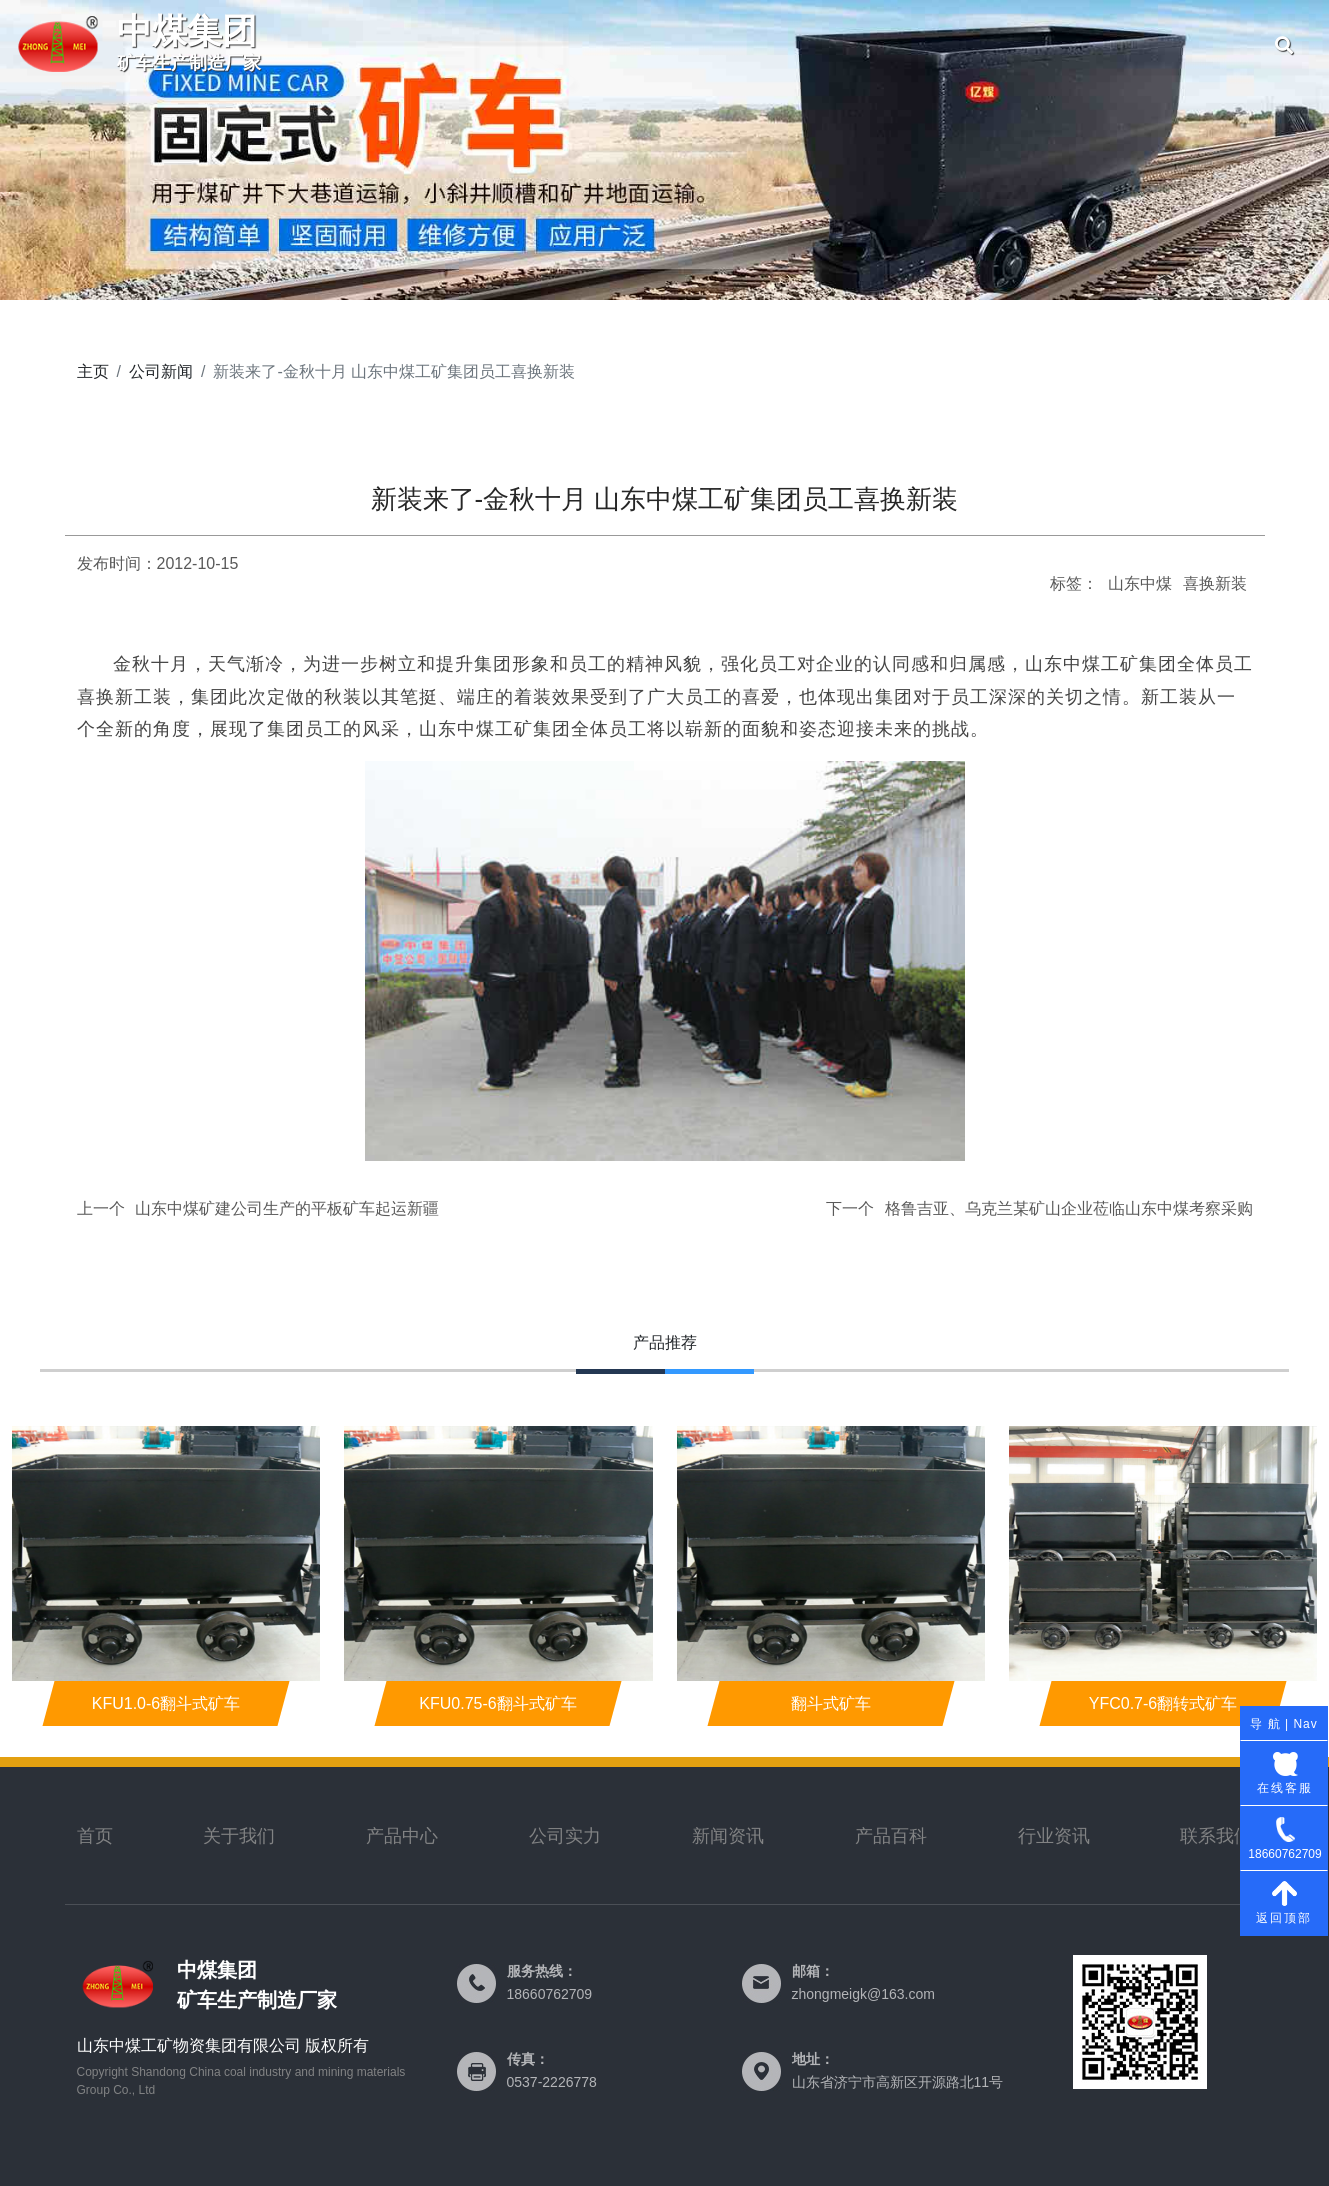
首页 (489, 45)
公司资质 (1072, 45)
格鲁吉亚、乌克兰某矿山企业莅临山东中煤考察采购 (1069, 1208)
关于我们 (239, 1836)
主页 (93, 371)
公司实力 (722, 45)
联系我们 (956, 45)
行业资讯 (1054, 1836)
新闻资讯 (728, 1836)
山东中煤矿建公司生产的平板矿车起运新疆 (287, 1208)
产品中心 (839, 45)
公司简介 (606, 45)
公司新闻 (1189, 45)
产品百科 (891, 1836)
